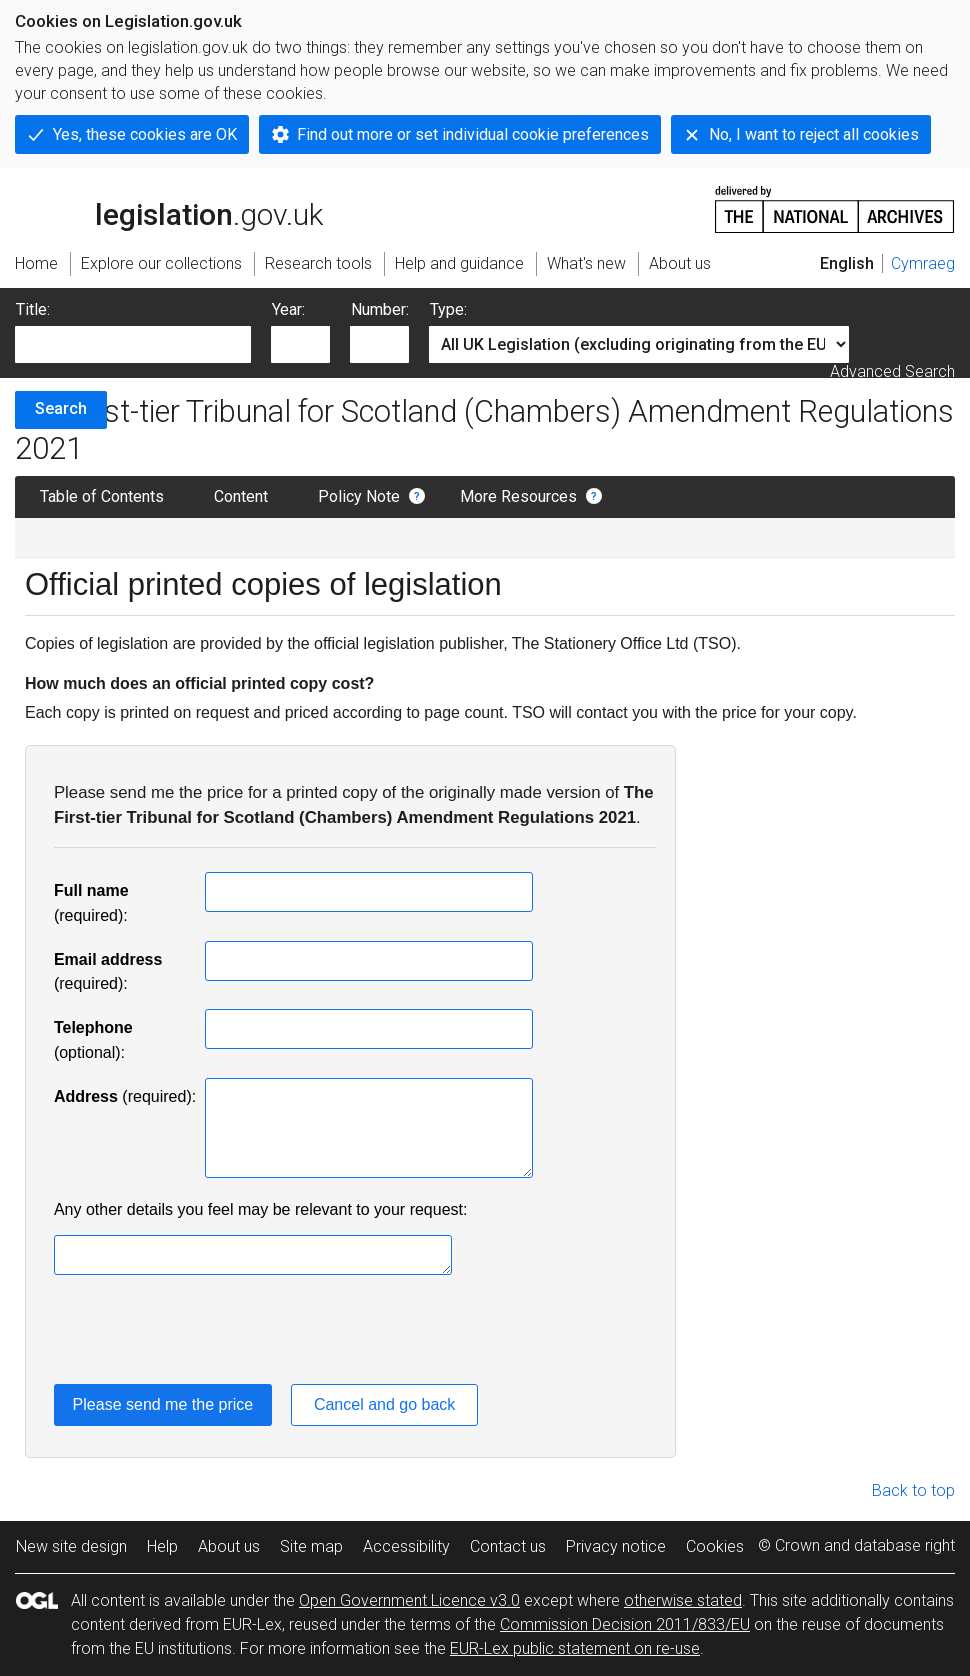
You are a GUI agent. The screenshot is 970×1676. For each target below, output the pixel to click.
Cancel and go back (384, 1404)
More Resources (518, 496)
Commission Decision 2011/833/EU (625, 1624)
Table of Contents (102, 496)
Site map (311, 1546)
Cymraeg (923, 263)
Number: (380, 309)
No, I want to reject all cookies (814, 134)
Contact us (508, 1546)
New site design (71, 1546)
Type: (448, 309)
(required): (125, 1096)
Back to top (913, 1490)
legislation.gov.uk (169, 208)
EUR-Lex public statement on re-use (575, 1648)
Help (162, 1546)
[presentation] (206, 1333)
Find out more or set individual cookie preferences (473, 134)
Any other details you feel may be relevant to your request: (261, 1209)
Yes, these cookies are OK (145, 134)
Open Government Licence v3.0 (409, 1600)
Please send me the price (163, 1404)
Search (61, 408)
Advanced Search (892, 371)
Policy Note (359, 496)
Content (241, 496)
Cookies (715, 1546)
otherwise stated (683, 1600)
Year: (288, 309)
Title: (33, 309)
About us (229, 1546)
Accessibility (406, 1546)
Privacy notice (616, 1546)
